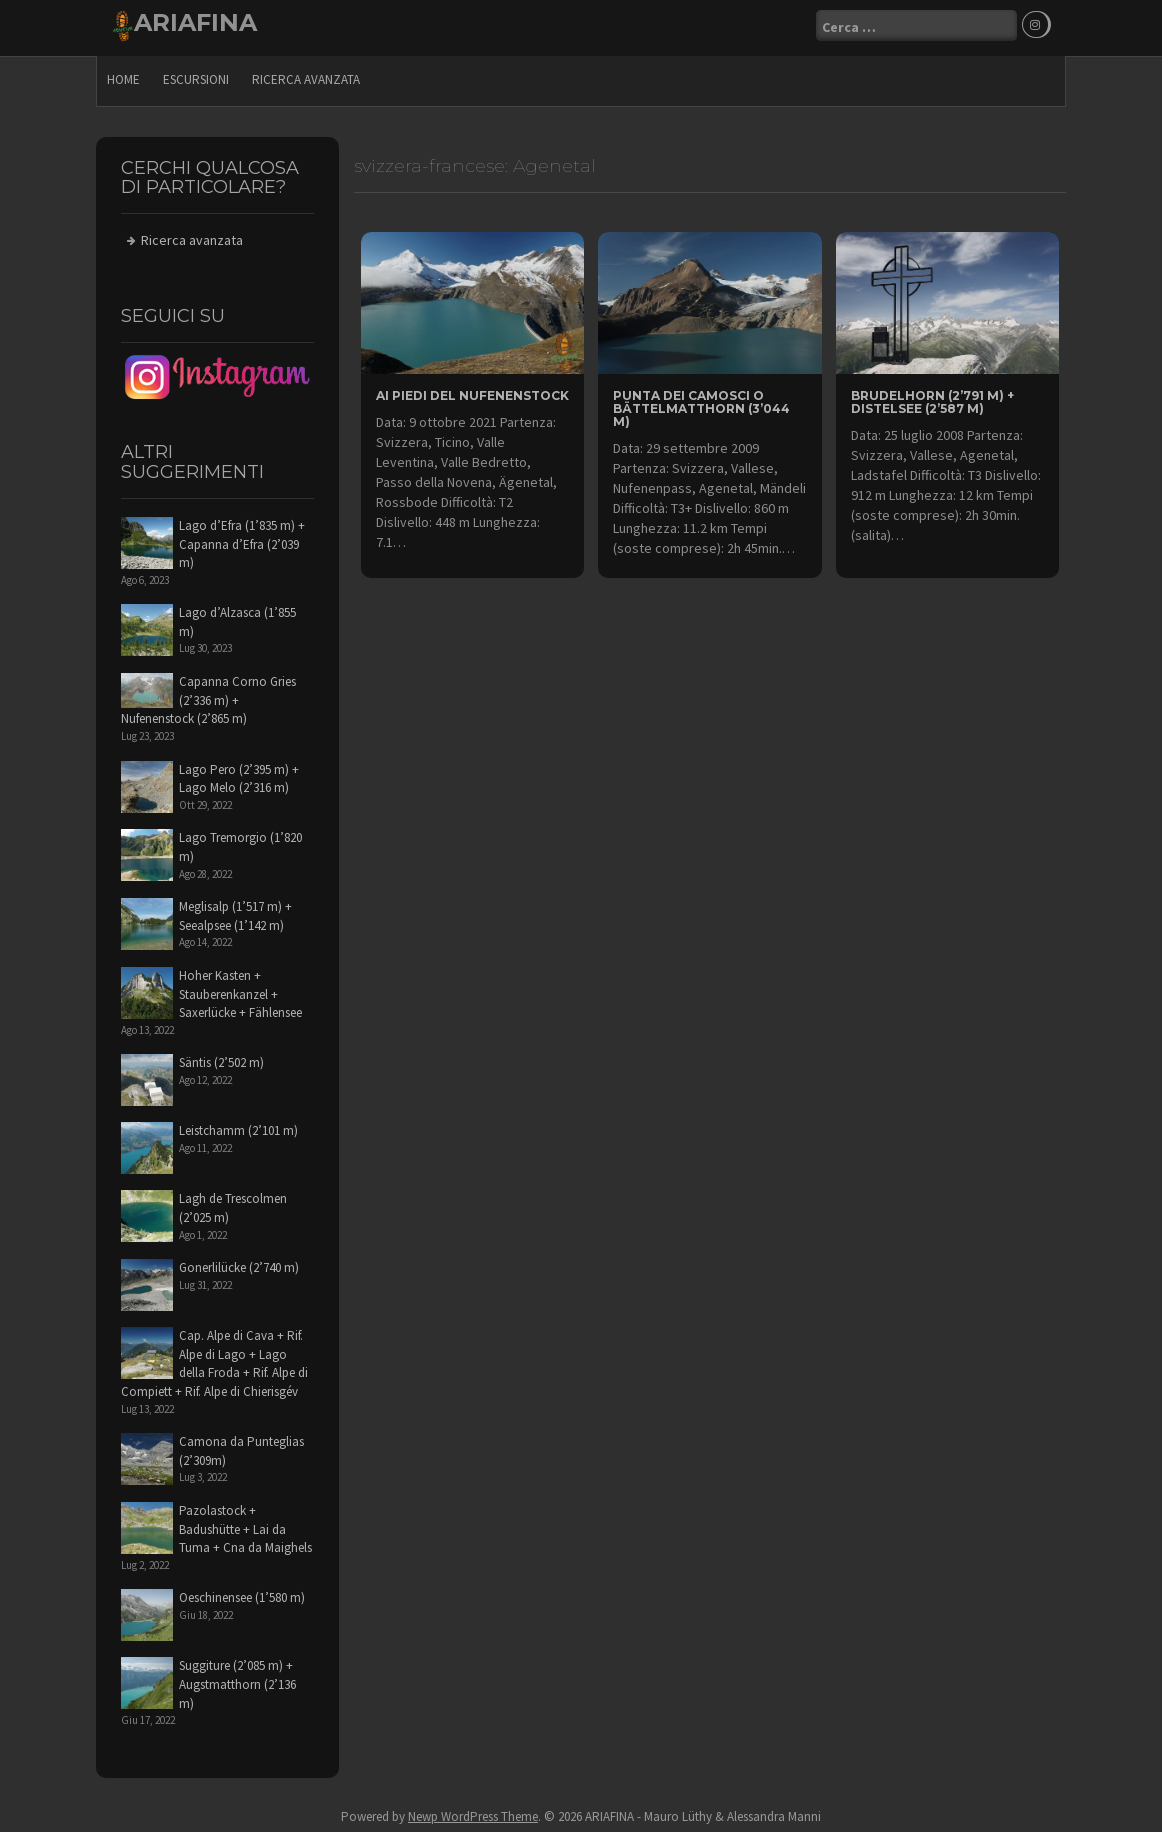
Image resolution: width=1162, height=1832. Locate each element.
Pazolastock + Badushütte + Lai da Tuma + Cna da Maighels (245, 1525)
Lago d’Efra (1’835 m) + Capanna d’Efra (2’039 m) (242, 540)
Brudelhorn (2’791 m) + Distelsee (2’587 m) (932, 398)
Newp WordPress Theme (473, 1812)
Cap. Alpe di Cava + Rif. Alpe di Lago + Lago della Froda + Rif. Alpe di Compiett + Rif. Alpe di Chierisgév (214, 1359)
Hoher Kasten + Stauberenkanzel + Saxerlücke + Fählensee (240, 990)
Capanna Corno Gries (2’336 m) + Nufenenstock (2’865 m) (208, 696)
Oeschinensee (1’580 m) (242, 1593)
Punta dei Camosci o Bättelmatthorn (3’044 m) (701, 404)
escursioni (196, 75)
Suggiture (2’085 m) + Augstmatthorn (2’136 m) (237, 1680)
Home (123, 75)
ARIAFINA (195, 22)
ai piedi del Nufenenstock (472, 391)
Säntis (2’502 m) (221, 1058)
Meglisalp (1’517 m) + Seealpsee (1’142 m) (235, 912)
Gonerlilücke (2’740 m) (239, 1263)
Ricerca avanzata (306, 75)
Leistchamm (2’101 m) (238, 1126)
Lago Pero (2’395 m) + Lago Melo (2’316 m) (239, 774)
